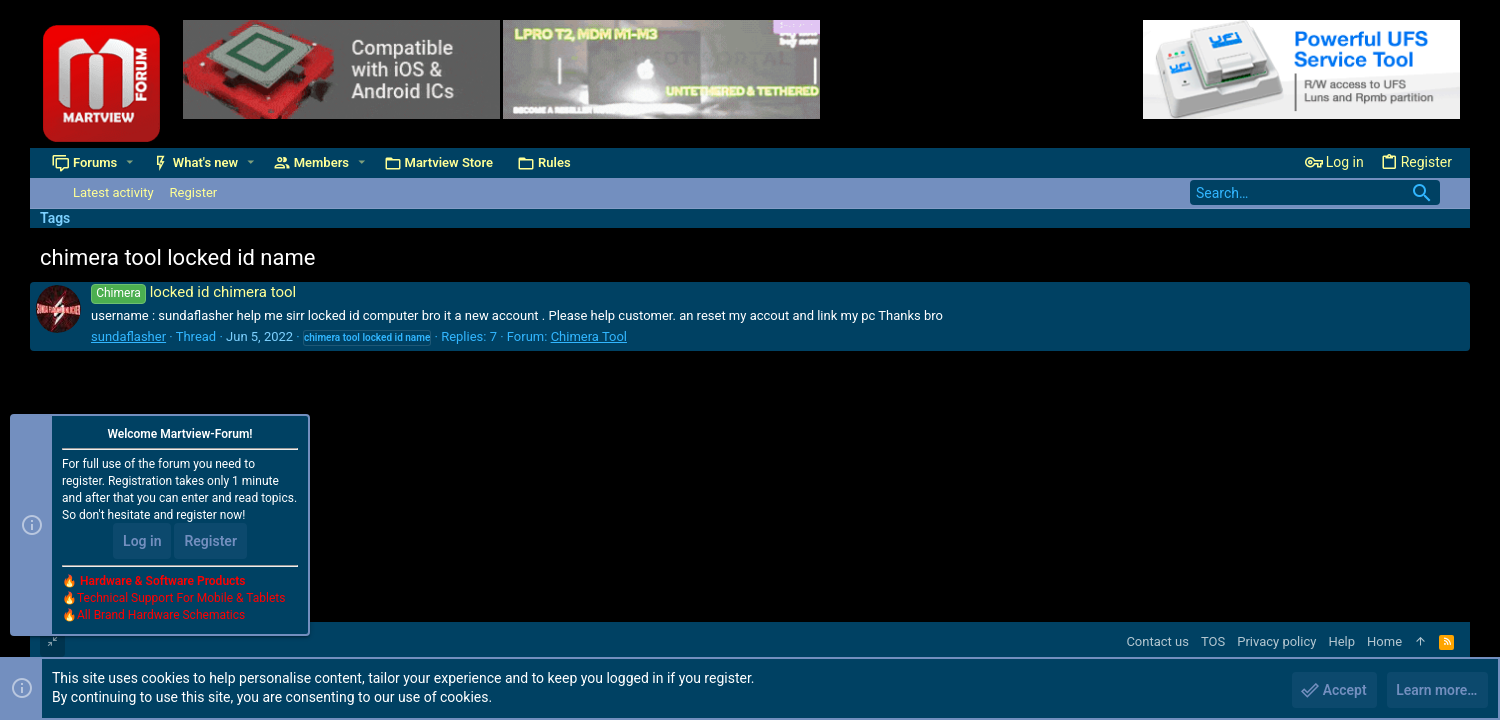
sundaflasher (128, 336)
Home (1384, 641)
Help (1341, 641)
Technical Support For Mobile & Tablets (181, 599)
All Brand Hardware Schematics (161, 616)
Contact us (1157, 641)
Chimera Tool (589, 336)
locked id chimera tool (193, 292)
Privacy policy (1276, 641)
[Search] (1315, 192)
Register (210, 542)
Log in (142, 542)
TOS (1213, 641)
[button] (129, 162)
